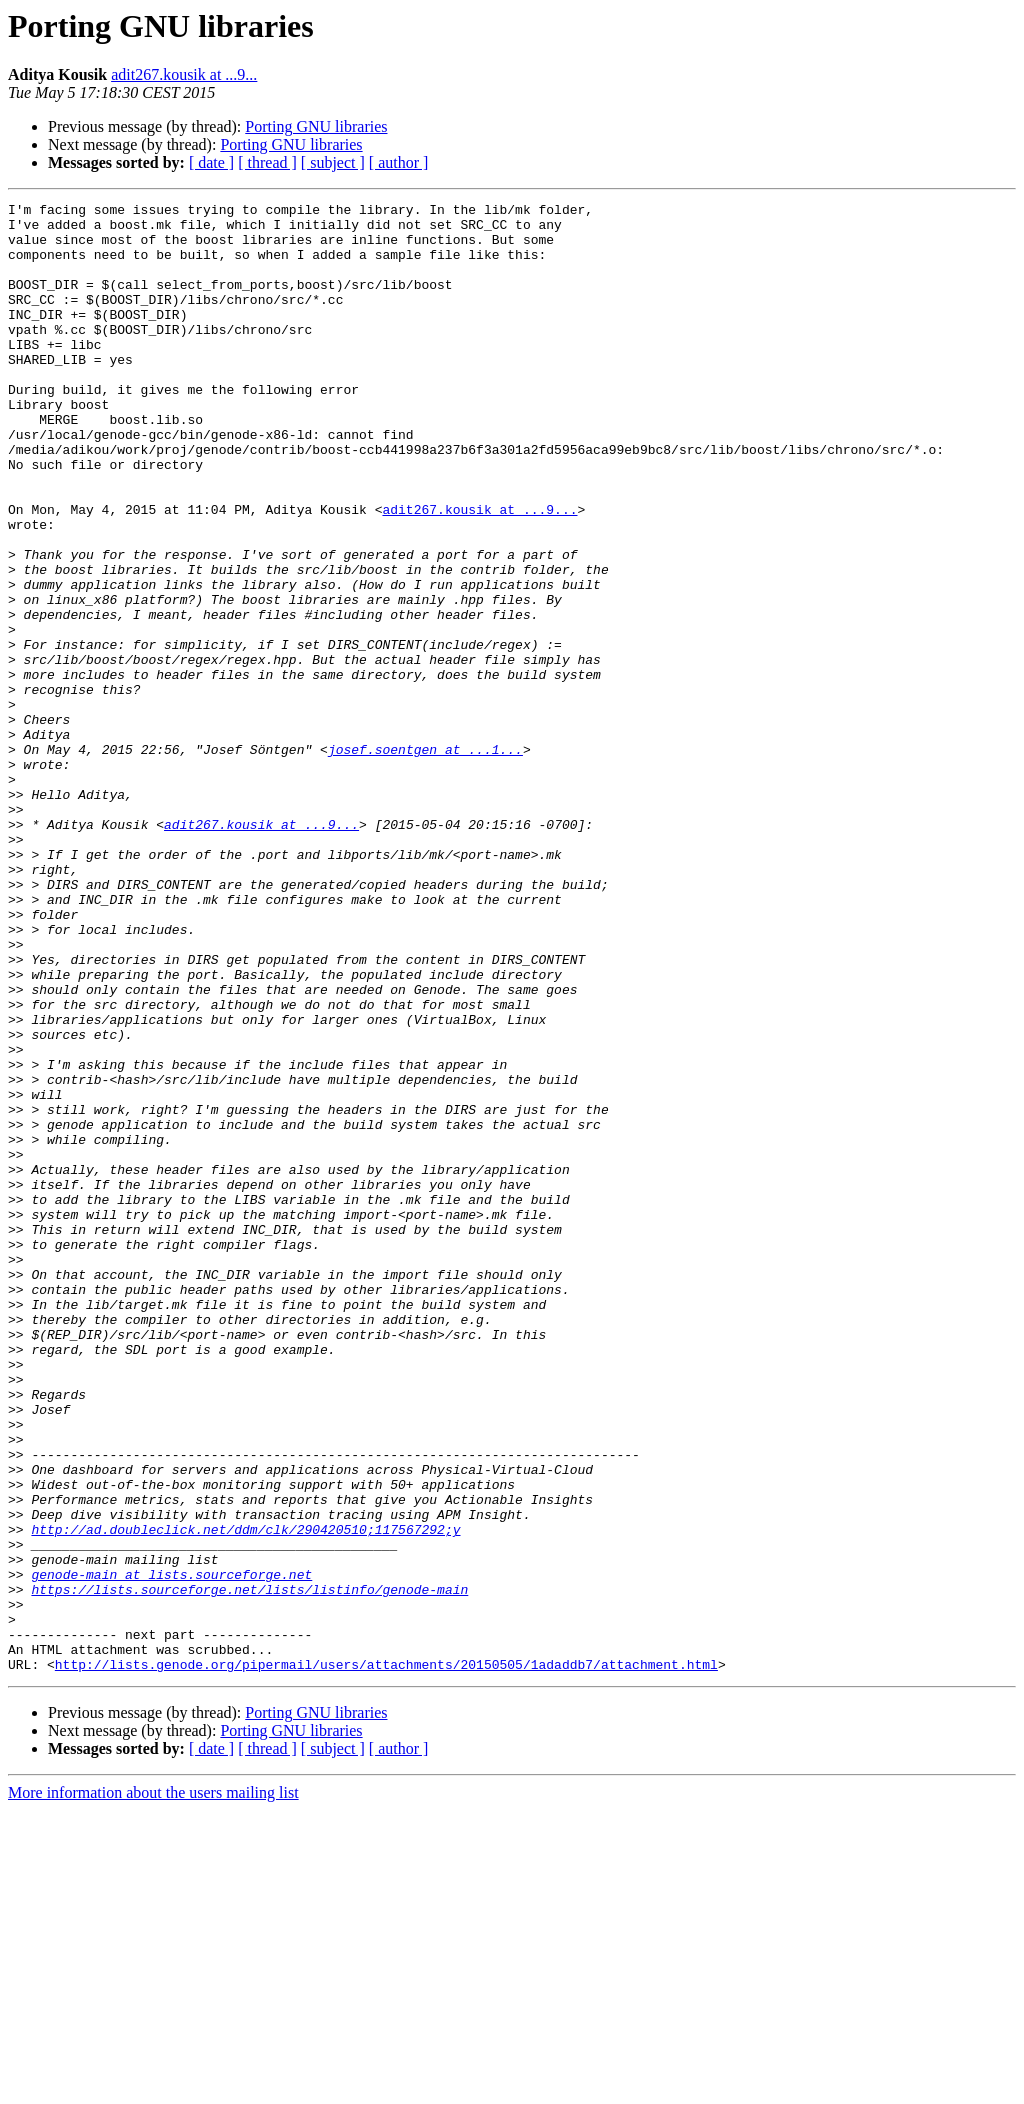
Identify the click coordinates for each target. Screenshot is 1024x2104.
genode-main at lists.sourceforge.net (171, 1850)
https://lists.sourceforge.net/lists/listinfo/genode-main (249, 1868)
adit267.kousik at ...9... (184, 74)
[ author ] (399, 162)
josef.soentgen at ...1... (425, 860)
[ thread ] (267, 162)
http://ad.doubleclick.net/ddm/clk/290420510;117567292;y (245, 1796)
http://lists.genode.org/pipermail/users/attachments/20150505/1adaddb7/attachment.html (386, 1958)
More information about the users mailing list (153, 2086)
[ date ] (211, 162)
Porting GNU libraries (316, 126)
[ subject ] (333, 162)
